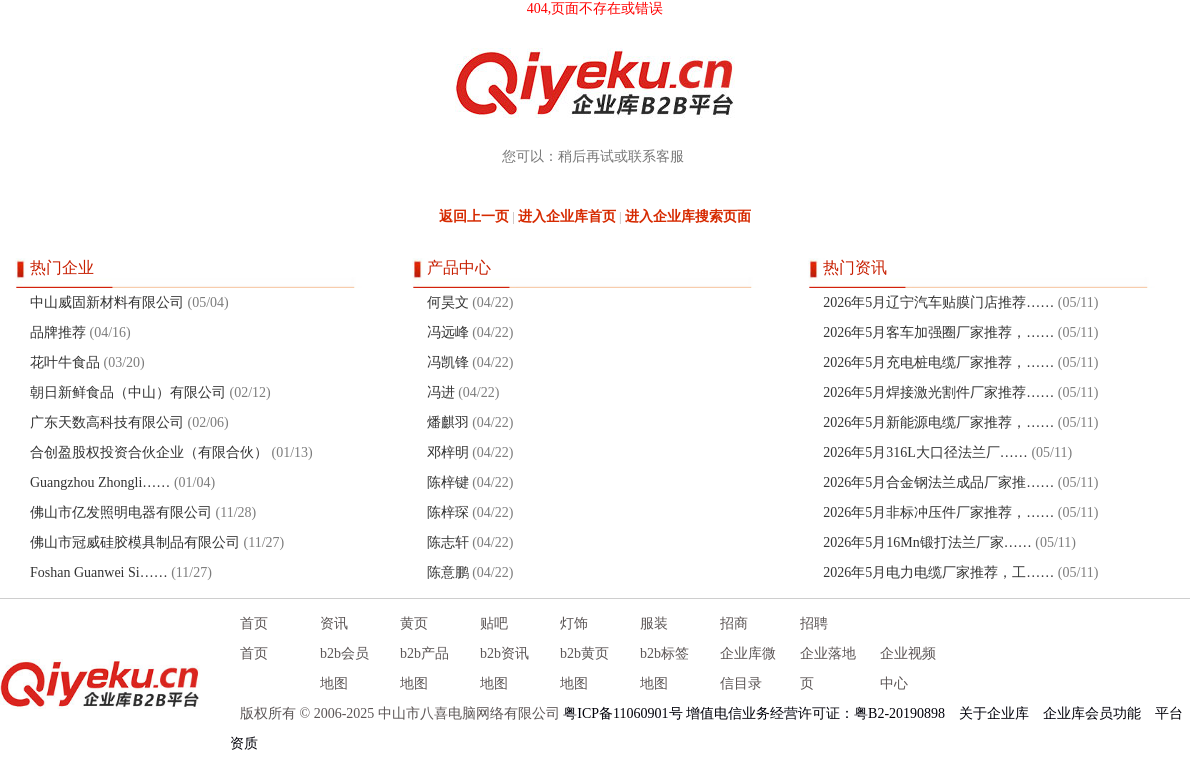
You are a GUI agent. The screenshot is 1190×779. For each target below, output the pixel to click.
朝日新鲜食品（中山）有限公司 (128, 392)
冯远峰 (448, 332)
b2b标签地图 (664, 668)
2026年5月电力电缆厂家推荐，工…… (938, 572)
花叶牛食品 (65, 362)
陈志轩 (448, 542)
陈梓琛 (448, 512)
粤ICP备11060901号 (622, 713)
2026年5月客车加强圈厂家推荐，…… (938, 332)
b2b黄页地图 (584, 668)
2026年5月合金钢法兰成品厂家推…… (938, 482)
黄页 (414, 623)
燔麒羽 (448, 422)
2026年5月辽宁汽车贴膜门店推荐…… (938, 302)
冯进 (441, 392)
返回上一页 (474, 216)
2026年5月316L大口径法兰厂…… (925, 452)
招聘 (814, 623)
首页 (254, 623)
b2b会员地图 (344, 668)
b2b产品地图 (424, 668)
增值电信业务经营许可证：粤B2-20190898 (815, 713)
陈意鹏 (448, 572)
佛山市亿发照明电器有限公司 (121, 512)
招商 (734, 623)
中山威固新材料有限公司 (107, 302)
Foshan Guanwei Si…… (99, 572)
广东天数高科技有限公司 (107, 422)
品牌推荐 (58, 332)
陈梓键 (448, 482)
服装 (654, 623)
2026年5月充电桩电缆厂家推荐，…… (938, 362)
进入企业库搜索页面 (688, 216)
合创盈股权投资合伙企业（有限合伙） (149, 452)
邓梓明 (448, 452)
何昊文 (448, 302)
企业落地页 (828, 668)
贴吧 (494, 623)
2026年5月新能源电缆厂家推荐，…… (938, 422)
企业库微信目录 (748, 668)
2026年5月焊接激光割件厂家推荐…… (938, 392)
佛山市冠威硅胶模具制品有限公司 (135, 542)
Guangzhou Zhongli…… (100, 482)
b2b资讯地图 (504, 668)
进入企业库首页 (567, 216)
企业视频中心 (908, 668)
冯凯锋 (448, 362)
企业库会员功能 (1092, 713)
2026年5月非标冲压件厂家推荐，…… (938, 512)
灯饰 (574, 623)
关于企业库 (994, 713)
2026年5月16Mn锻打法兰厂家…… (927, 542)
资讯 (334, 623)
